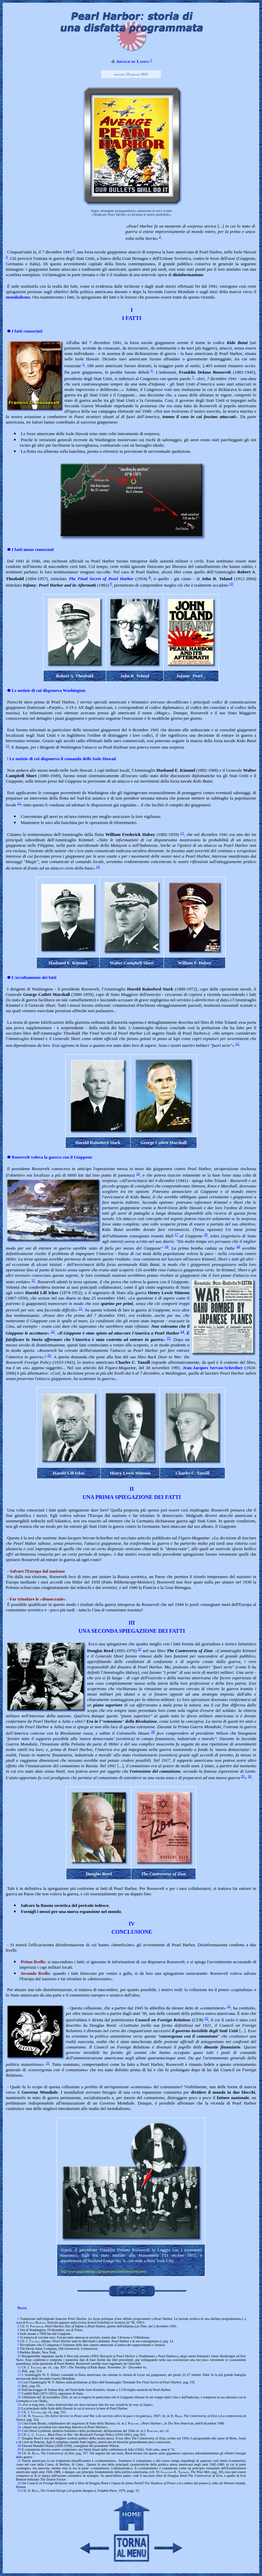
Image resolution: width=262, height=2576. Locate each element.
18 (206, 1234)
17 (176, 1234)
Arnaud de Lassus (132, 61)
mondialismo (18, 297)
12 (19, 803)
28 (153, 1732)
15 (237, 1043)
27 (140, 1649)
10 (231, 584)
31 (229, 2006)
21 (33, 1280)
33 (47, 2063)
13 (182, 833)
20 (238, 1246)
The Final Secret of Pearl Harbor (100, 578)
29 (243, 1776)
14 (98, 866)
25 (168, 1338)
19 (166, 1246)
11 (7, 746)
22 (80, 1308)
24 (182, 1331)
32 (206, 2018)
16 (138, 1173)
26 (49, 1355)
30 (249, 1776)
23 (53, 1331)
